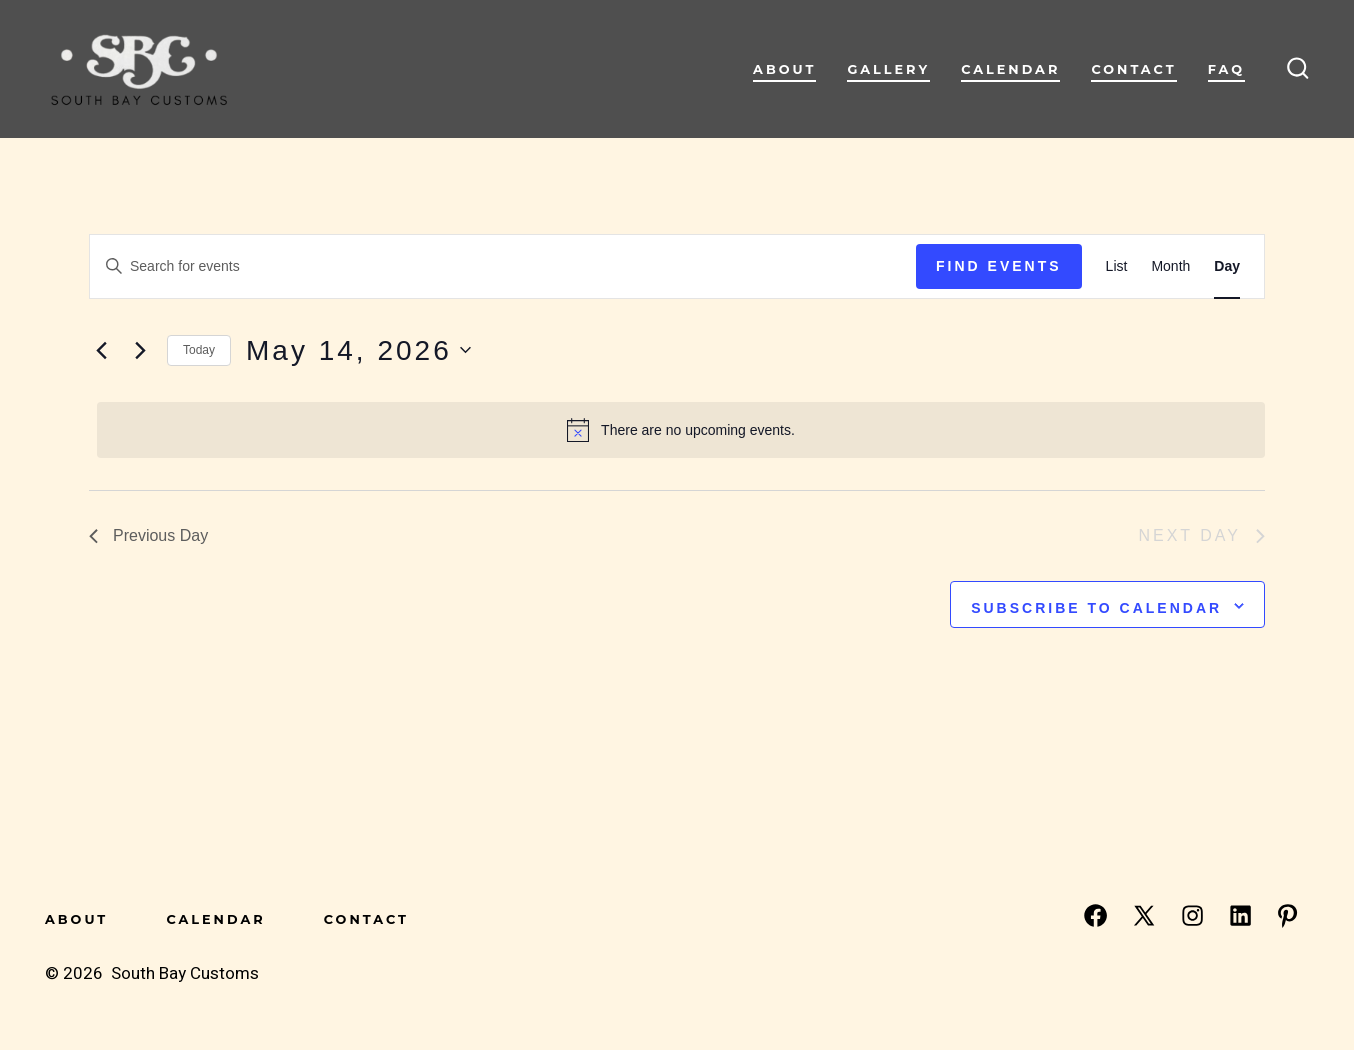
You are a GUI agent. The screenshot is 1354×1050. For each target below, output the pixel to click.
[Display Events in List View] (1117, 266)
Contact (1133, 69)
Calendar (1010, 69)
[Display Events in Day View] (1227, 266)
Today (199, 350)
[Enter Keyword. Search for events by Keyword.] (503, 266)
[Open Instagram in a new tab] (1192, 915)
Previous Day (148, 535)
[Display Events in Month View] (1170, 266)
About (784, 69)
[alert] (681, 430)
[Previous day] (101, 350)
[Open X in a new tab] (1144, 915)
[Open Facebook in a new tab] (1095, 915)
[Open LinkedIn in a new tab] (1240, 915)
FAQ (1226, 69)
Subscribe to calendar (1096, 608)
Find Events (999, 266)
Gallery (888, 69)
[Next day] (140, 350)
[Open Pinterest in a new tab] (1287, 915)
